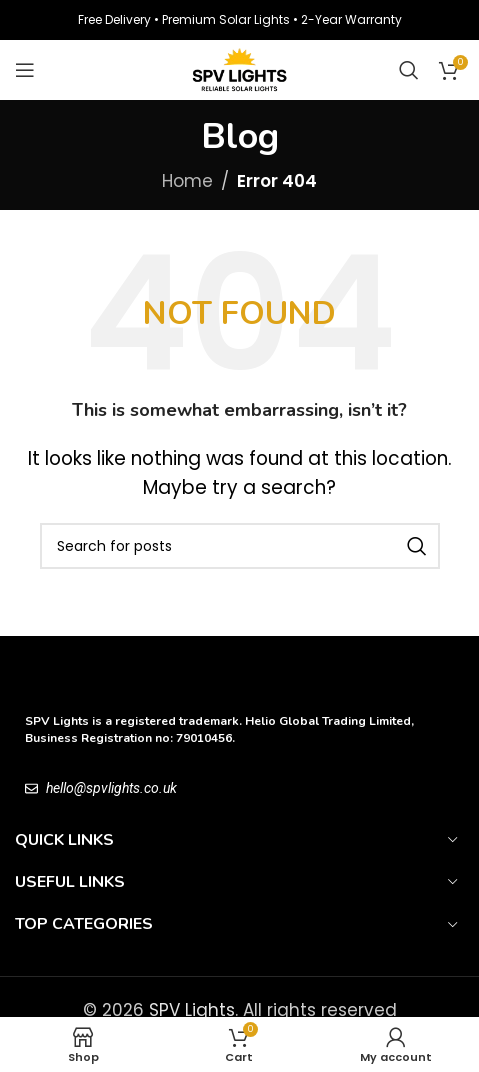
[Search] (409, 70)
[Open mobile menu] (25, 70)
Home (187, 181)
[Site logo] (239, 69)
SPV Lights (192, 1010)
